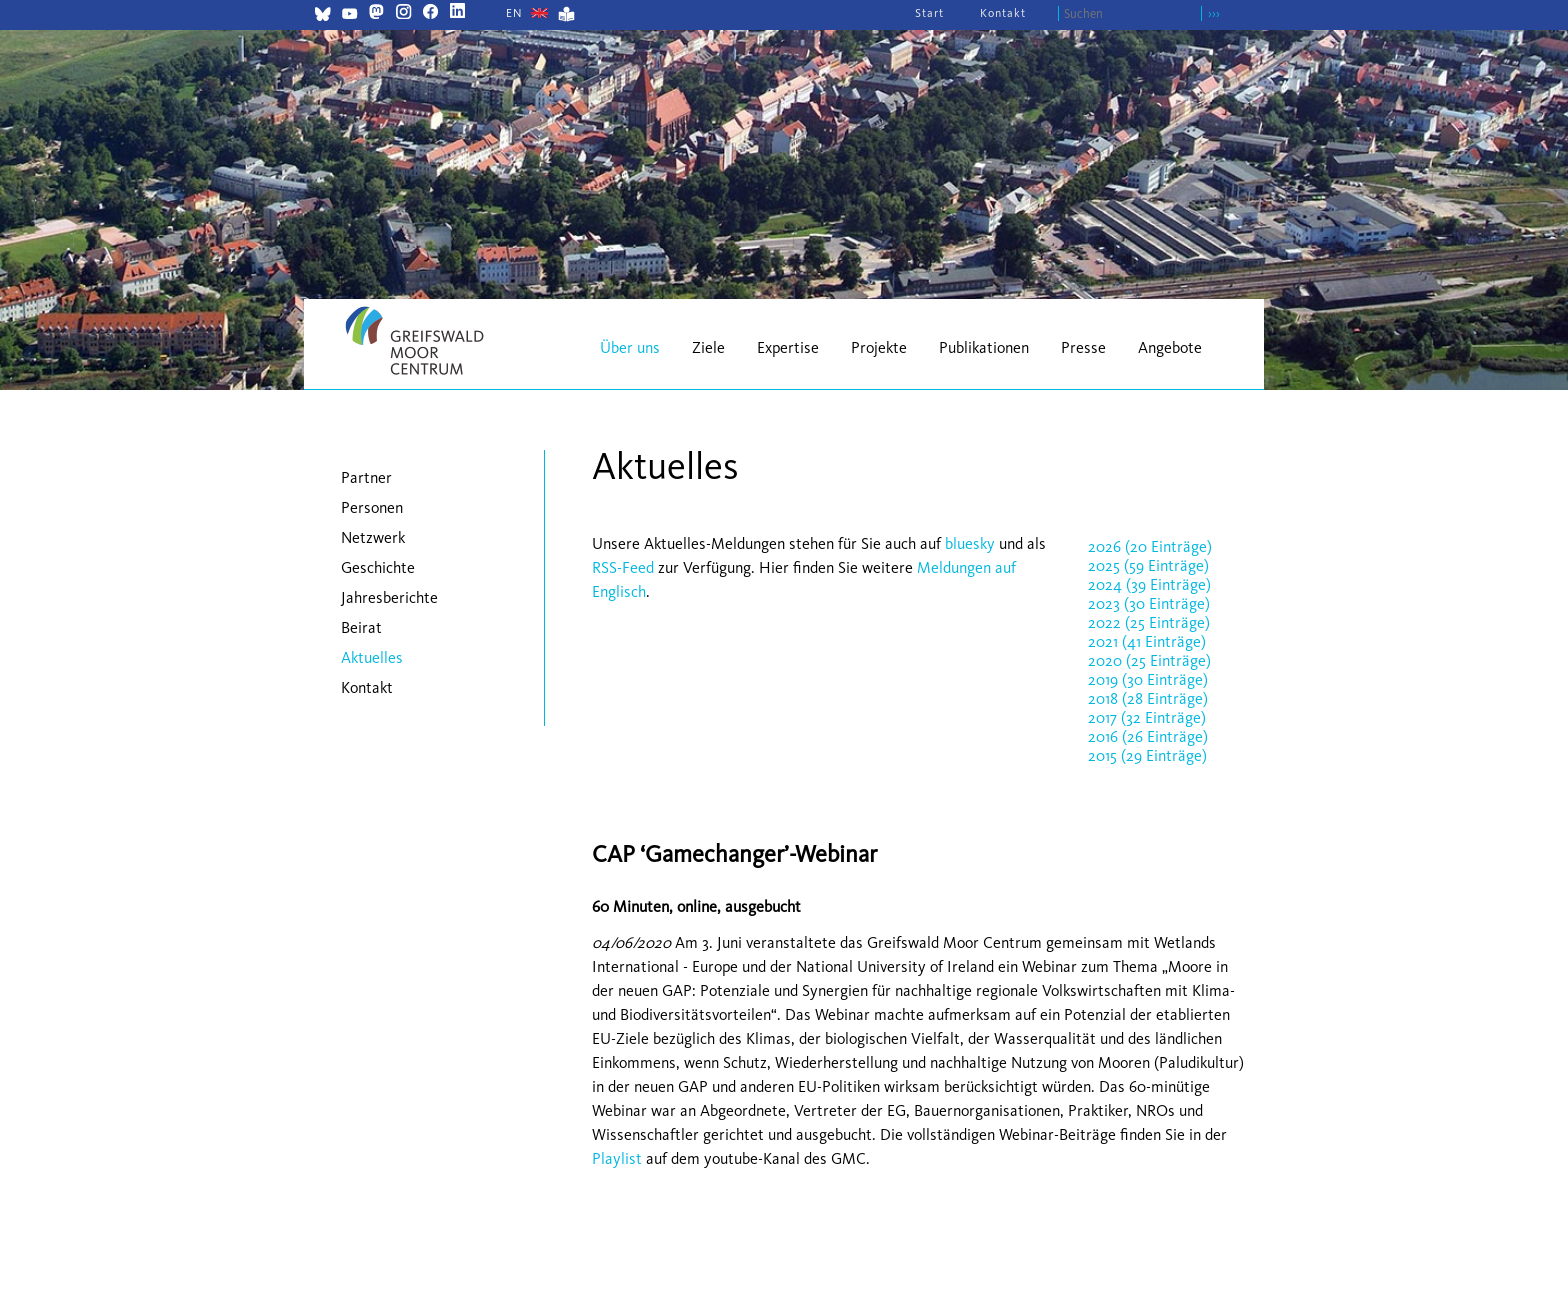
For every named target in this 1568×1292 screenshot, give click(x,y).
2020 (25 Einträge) (1149, 660)
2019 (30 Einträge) (1148, 679)
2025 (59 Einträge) (1148, 565)
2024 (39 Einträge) (1149, 584)
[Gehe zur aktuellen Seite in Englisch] (514, 13)
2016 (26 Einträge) (1148, 736)
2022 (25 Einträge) (1149, 622)
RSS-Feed (623, 567)
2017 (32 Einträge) (1147, 717)
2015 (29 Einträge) (1147, 755)
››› (1214, 13)
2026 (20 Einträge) (1150, 546)
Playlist (617, 1158)
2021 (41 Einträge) (1147, 641)
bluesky (970, 543)
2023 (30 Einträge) (1149, 603)
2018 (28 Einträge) (1148, 698)
